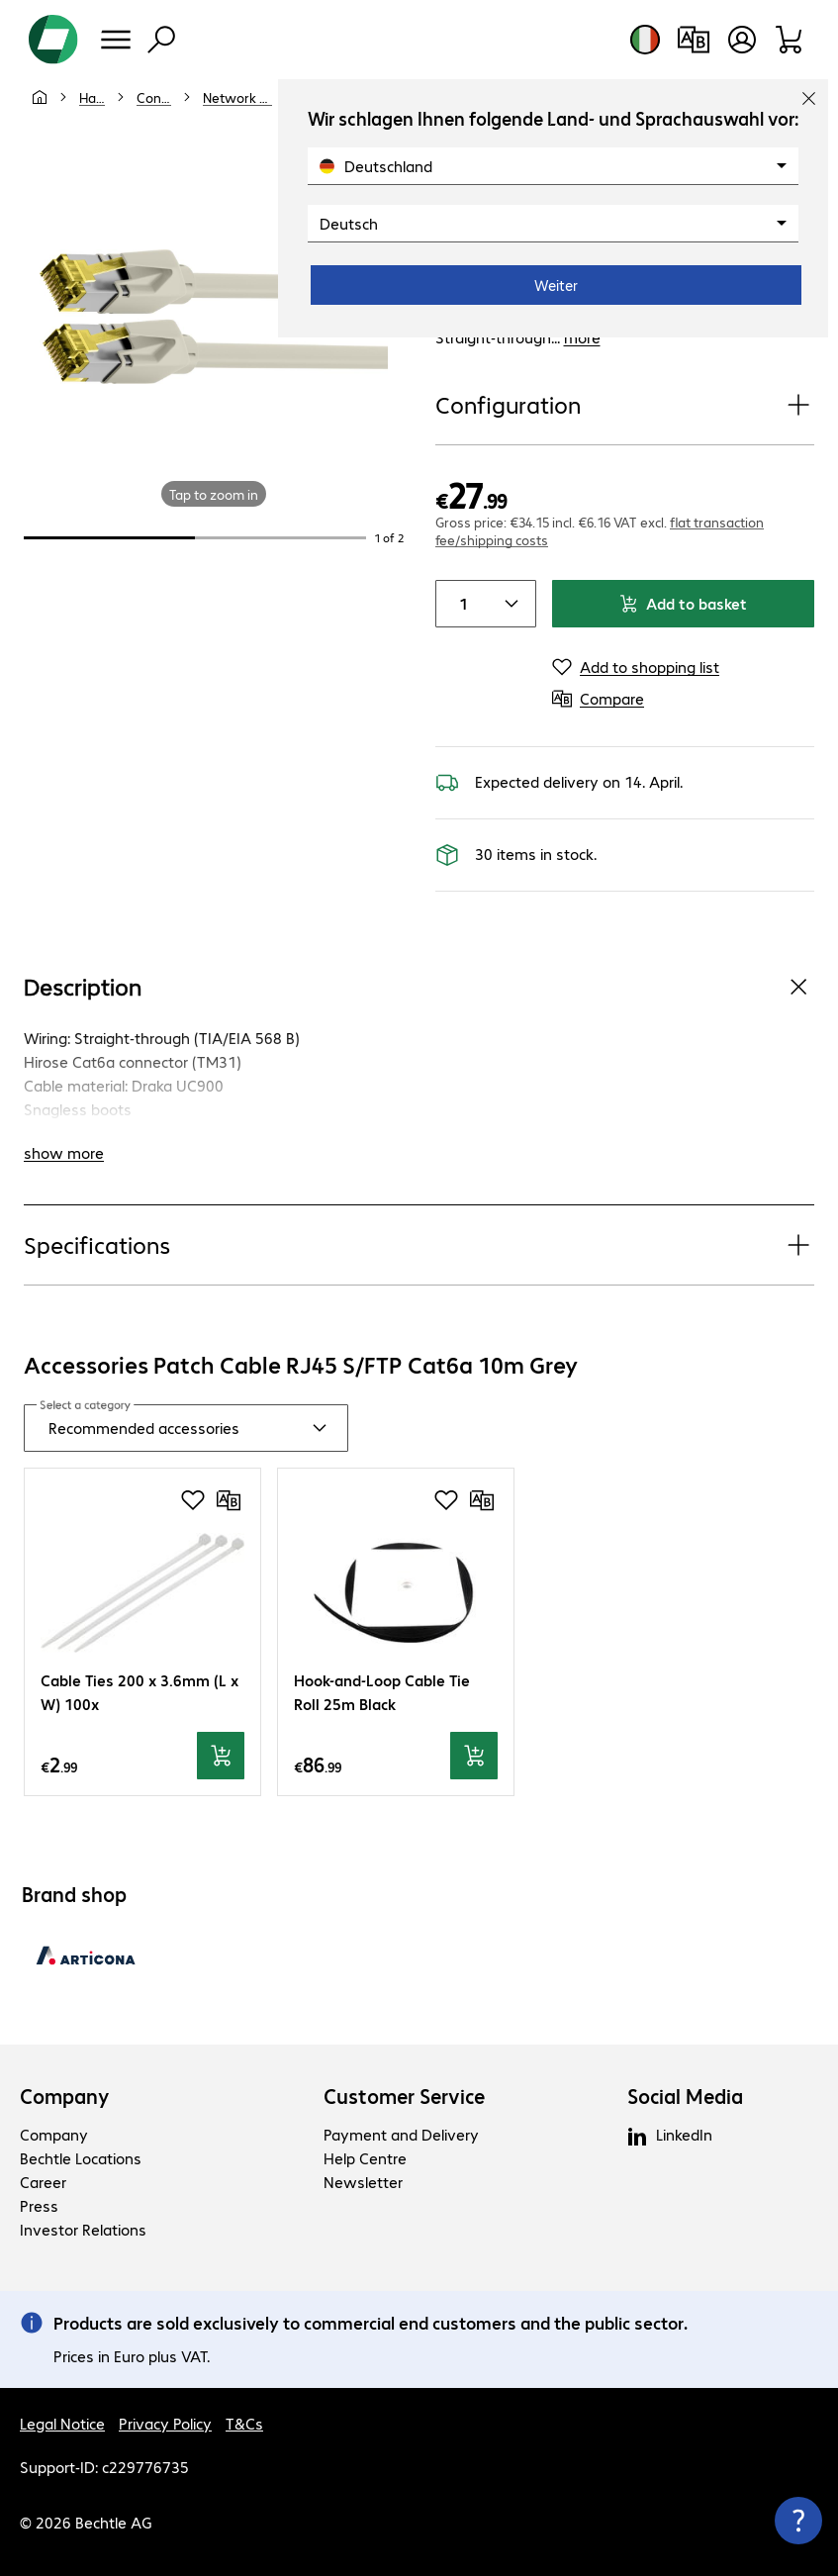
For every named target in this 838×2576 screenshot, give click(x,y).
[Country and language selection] (645, 39)
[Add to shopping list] (635, 667)
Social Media (685, 2096)
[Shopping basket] (790, 39)
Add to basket (682, 603)
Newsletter (363, 2181)
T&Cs (244, 2423)
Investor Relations (83, 2229)
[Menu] (116, 39)
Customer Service (404, 2096)
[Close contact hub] (798, 2520)
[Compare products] (693, 39)
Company (65, 2096)
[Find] (161, 39)
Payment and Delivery (401, 2134)
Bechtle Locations (80, 2157)
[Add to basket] (220, 1755)
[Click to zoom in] (214, 317)
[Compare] (598, 699)
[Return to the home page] (53, 39)
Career (43, 2181)
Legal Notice (62, 2423)
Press (39, 2205)
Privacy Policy (165, 2423)
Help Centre (365, 2157)
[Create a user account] (742, 39)
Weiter (556, 285)
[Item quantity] (460, 603)
